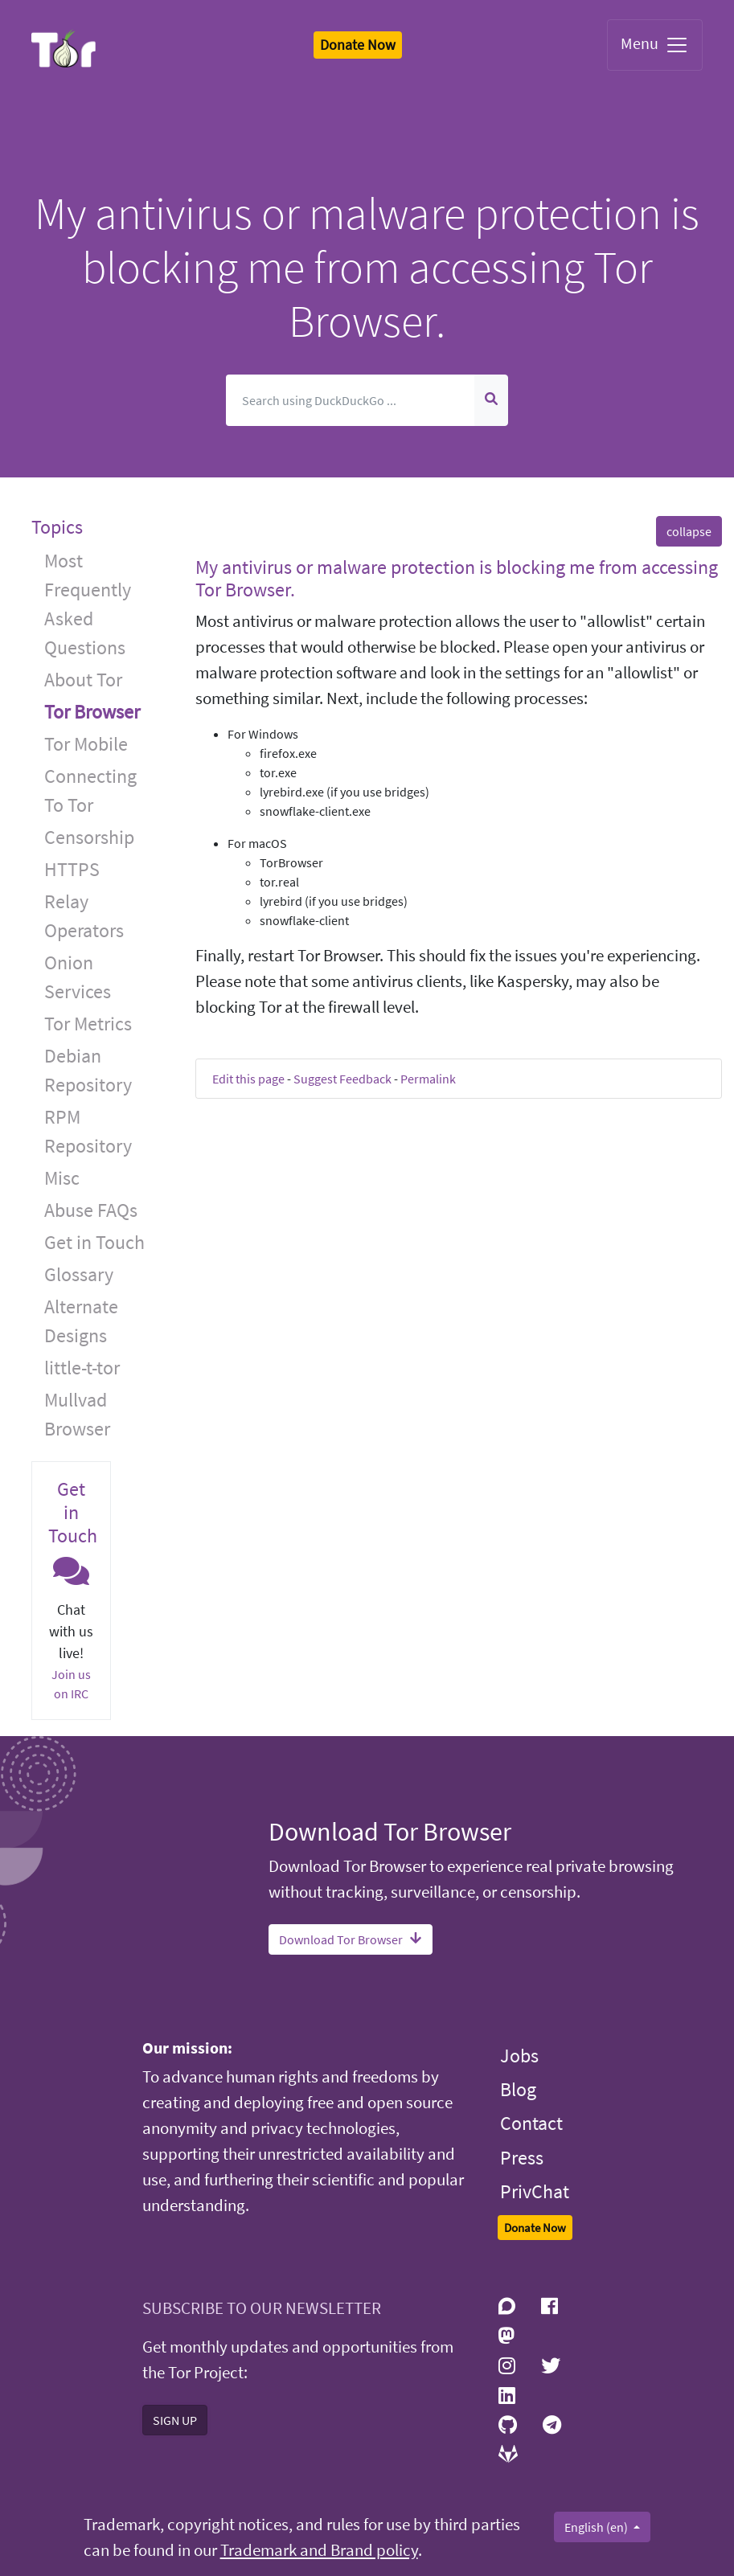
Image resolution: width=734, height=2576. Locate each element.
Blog (518, 2089)
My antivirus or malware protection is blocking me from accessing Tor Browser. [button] (456, 579)
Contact (531, 2123)
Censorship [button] (89, 837)
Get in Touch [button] (94, 1242)
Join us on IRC (71, 1684)
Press (521, 2157)
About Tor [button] (83, 679)
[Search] (350, 400)
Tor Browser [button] (92, 711)
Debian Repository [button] (88, 1070)
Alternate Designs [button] (81, 1321)
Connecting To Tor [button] (90, 790)
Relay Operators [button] (84, 916)
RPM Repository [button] (88, 1131)
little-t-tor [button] (82, 1367)
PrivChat (534, 2191)
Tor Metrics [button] (88, 1023)
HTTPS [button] (72, 869)
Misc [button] (62, 1177)
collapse (688, 531)
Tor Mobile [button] (86, 743)
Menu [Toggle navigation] (655, 45)
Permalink (428, 1079)
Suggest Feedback (342, 1079)
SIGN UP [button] (175, 2420)
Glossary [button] (78, 1274)
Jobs (519, 2055)
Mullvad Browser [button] (77, 1414)
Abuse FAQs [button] (90, 1210)
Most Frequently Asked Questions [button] (87, 604)
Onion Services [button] (77, 977)
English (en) (597, 2527)
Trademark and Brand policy (319, 2550)
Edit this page (248, 1079)
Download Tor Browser (350, 1939)
